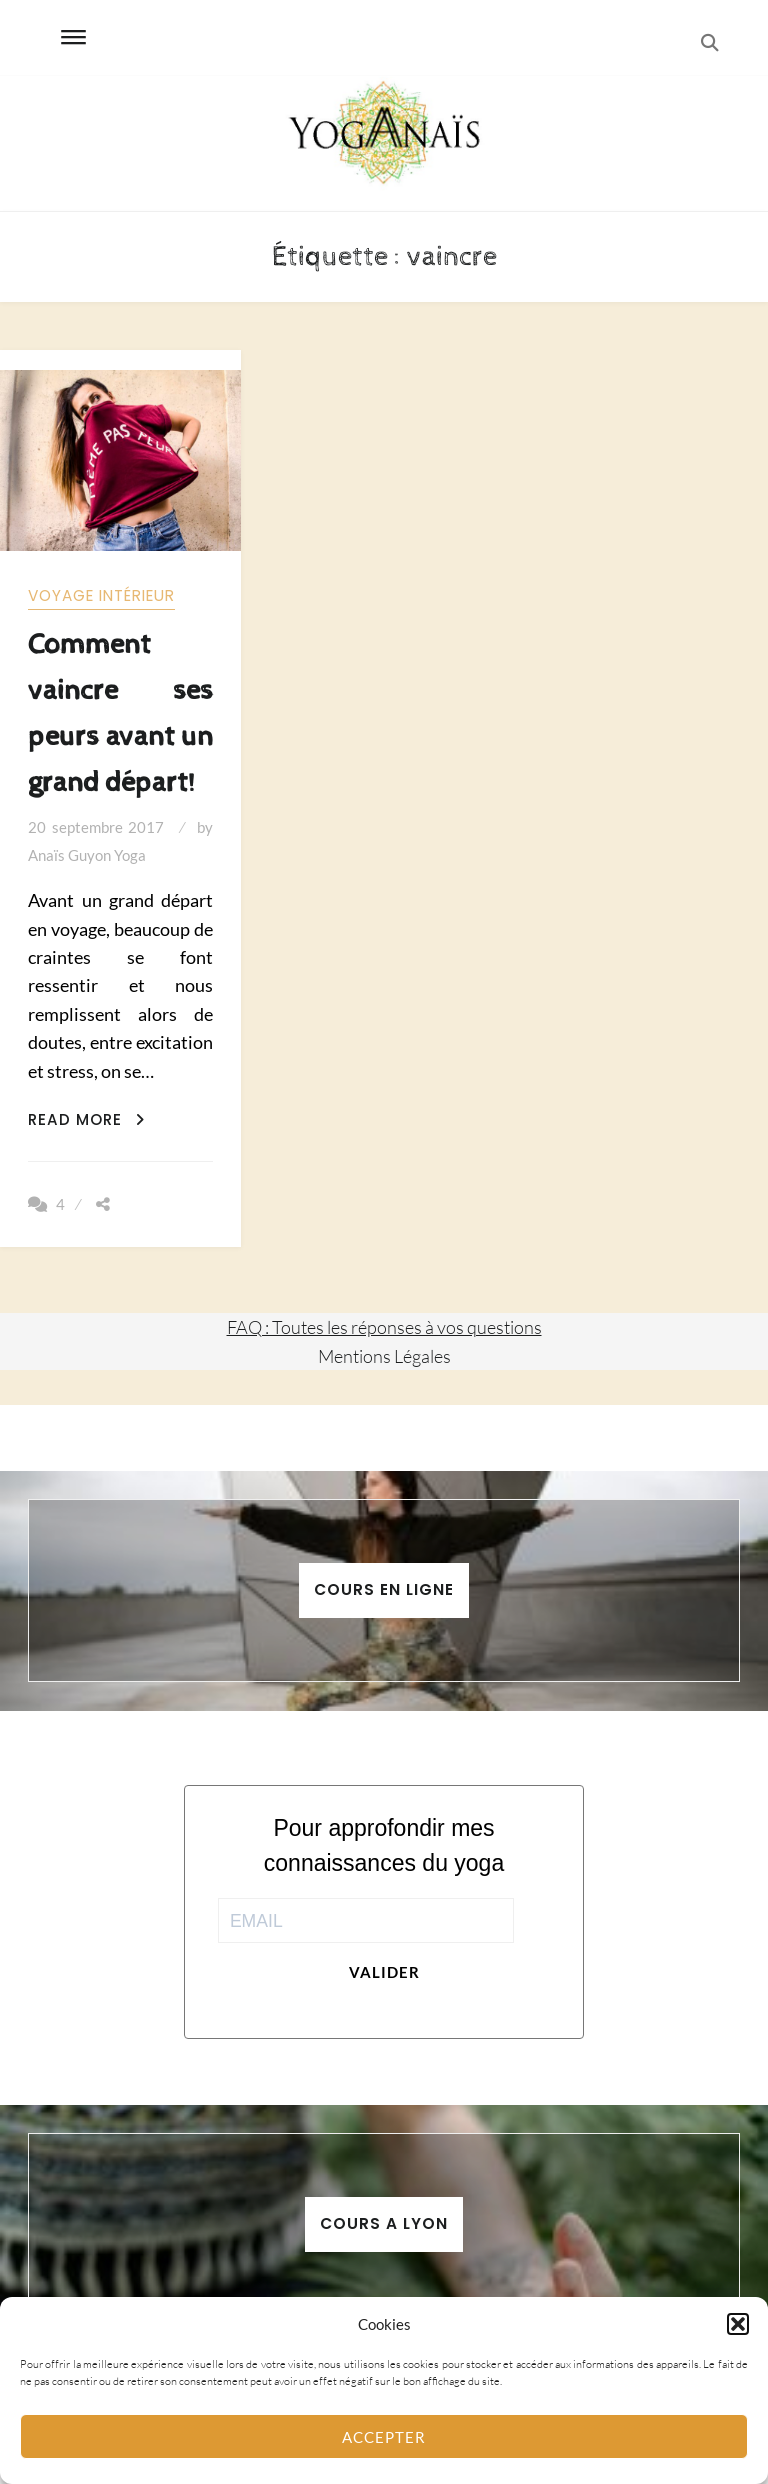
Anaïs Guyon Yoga (87, 855)
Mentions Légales (384, 1356)
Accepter (384, 2437)
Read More (86, 1119)
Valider (384, 1972)
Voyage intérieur (101, 595)
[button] (738, 2324)
